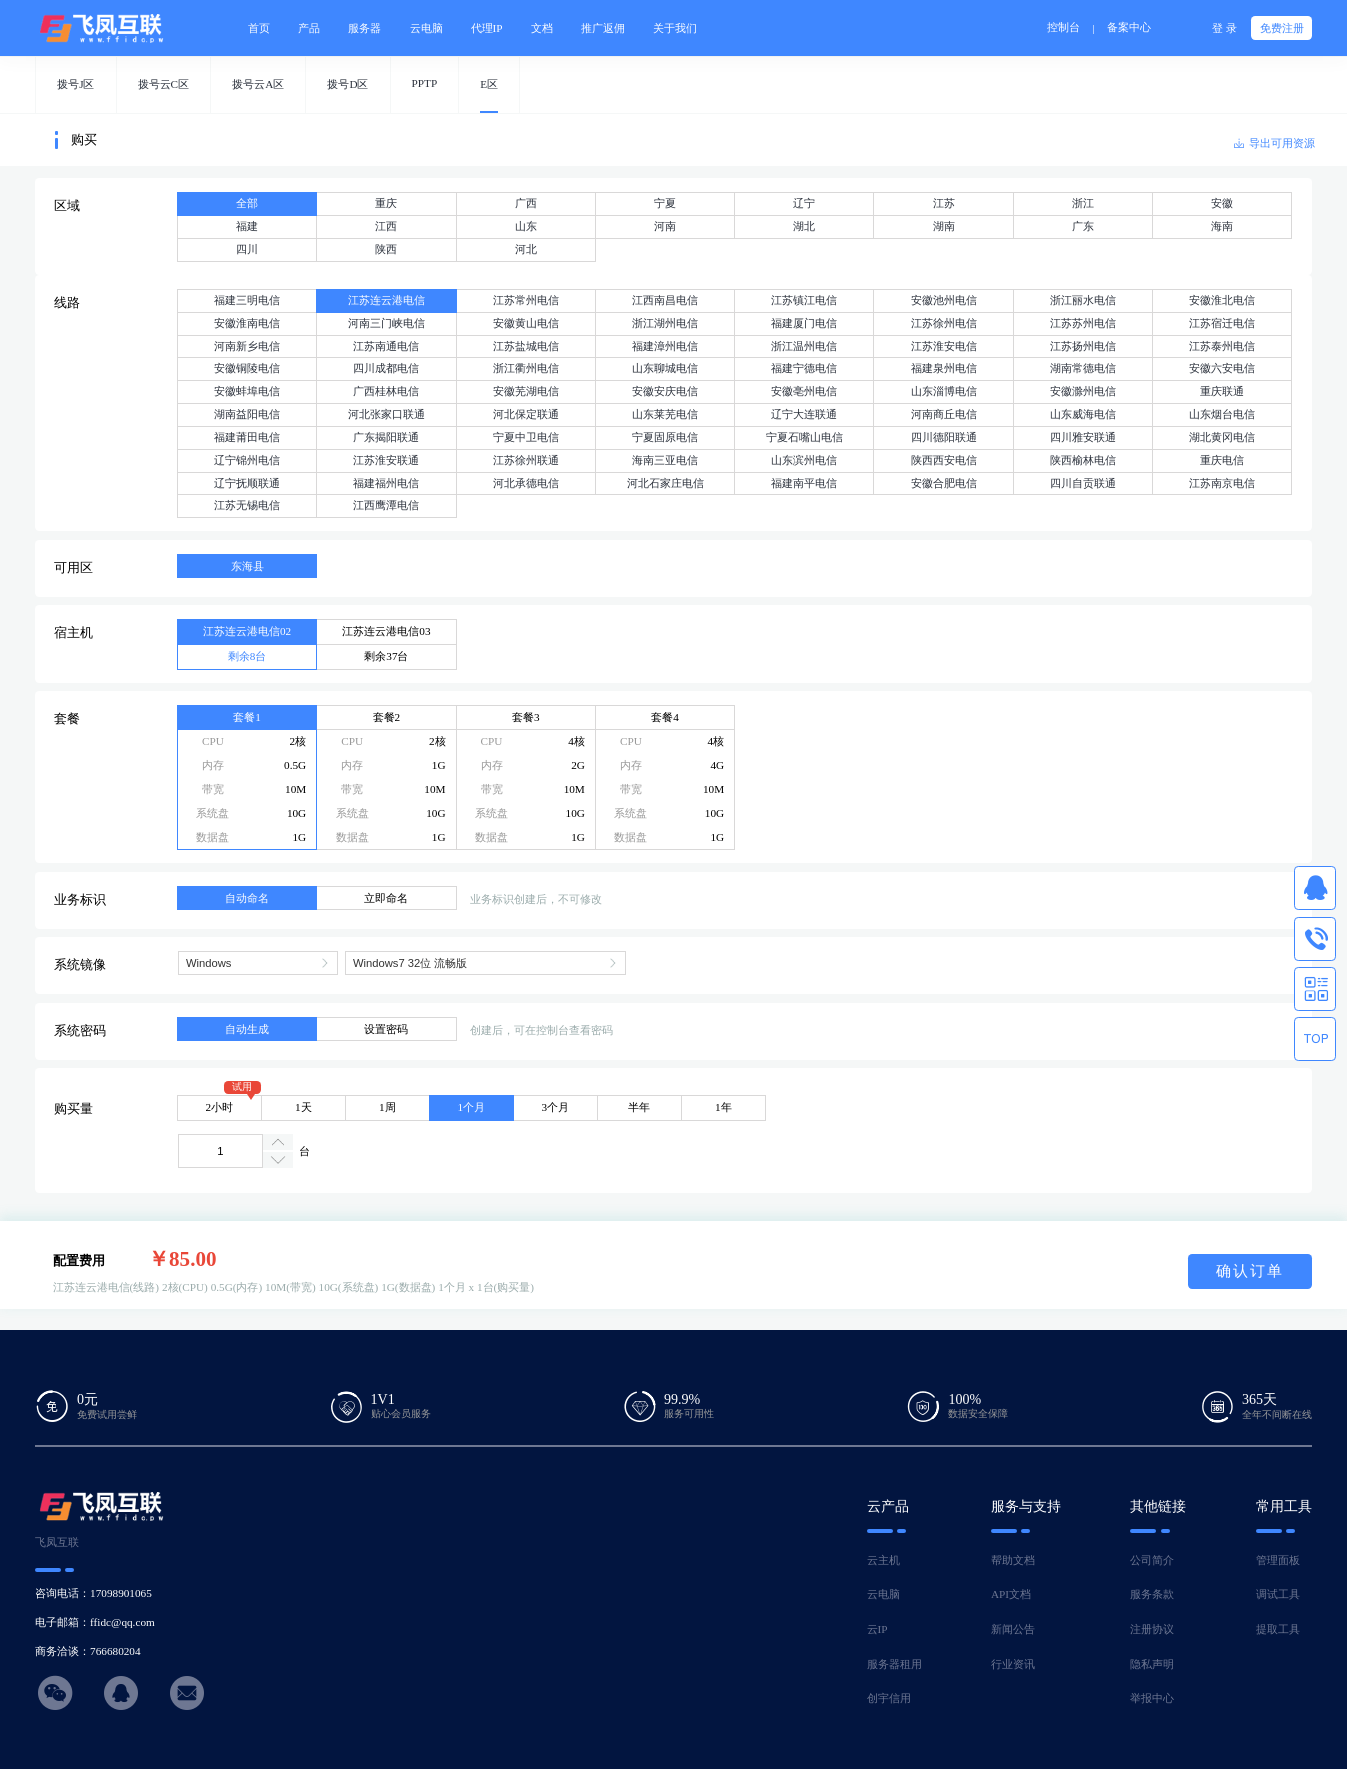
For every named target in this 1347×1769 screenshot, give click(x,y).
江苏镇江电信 (804, 300)
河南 (665, 226)
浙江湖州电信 (665, 323)
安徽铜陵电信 (247, 368)
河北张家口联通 (386, 414)
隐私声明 (1152, 1664)
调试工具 (1278, 1594)
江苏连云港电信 (386, 300)
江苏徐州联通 (526, 460)
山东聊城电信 (665, 368)
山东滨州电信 (804, 460)
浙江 (1083, 203)
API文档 (1011, 1594)
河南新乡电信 (247, 346)
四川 (247, 249)
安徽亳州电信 (804, 391)
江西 (386, 226)
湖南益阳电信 (247, 414)
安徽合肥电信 (944, 483)
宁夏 (665, 203)
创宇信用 (889, 1698)
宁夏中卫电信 (526, 437)
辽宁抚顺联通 (247, 483)
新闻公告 (1013, 1629)
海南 (1222, 226)
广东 (1083, 226)
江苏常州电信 (526, 300)
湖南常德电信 (1083, 368)
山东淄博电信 (944, 391)
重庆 (386, 203)
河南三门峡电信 (386, 323)
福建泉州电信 (944, 368)
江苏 (944, 203)
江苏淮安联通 (386, 460)
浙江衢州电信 (526, 368)
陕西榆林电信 (1083, 460)
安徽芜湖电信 (526, 391)
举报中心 (1152, 1698)
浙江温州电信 (804, 346)
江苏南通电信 (386, 346)
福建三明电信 (247, 300)
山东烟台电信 (1222, 414)
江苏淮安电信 (944, 346)
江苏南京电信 (1222, 483)
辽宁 (804, 203)
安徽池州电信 (944, 300)
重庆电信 (1222, 460)
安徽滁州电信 (1083, 391)
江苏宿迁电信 (1222, 323)
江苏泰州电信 (1222, 346)
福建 (247, 226)
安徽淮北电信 (1222, 300)
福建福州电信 (386, 483)
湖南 (944, 226)
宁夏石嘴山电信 (804, 437)
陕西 (386, 249)
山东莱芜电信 (665, 414)
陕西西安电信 (944, 460)
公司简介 (1152, 1560)
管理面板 (1278, 1560)
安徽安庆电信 (665, 391)
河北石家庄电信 (665, 483)
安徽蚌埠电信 (247, 391)
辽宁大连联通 (804, 414)
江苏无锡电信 (247, 505)
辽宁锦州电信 (247, 460)
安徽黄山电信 (526, 323)
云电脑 (883, 1594)
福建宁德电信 (804, 368)
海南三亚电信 (665, 460)
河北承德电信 (526, 483)
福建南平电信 (804, 483)
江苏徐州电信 (944, 323)
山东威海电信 (1083, 414)
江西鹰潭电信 (386, 505)
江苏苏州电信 (1083, 323)
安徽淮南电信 (247, 323)
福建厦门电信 (804, 323)
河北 (526, 249)
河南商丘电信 (944, 414)
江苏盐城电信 (526, 346)
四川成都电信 (386, 368)
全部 (247, 203)
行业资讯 (1013, 1664)
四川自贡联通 (1083, 483)
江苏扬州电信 (1083, 346)
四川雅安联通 (1083, 437)
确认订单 (1250, 1270)
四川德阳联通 (944, 437)
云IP (877, 1629)
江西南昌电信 (665, 300)
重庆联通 (1222, 391)
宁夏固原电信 (665, 437)
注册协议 (1152, 1629)
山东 (526, 226)
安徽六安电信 (1222, 368)
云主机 (883, 1560)
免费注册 (1282, 28)
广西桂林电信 (386, 391)
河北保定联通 (526, 414)
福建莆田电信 (247, 437)
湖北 (804, 226)
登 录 (1224, 28)
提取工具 (1278, 1629)
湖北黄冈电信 (1222, 437)
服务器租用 (894, 1664)
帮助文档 (1013, 1560)
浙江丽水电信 (1083, 300)
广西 (526, 203)
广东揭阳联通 (386, 437)
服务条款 (1152, 1594)
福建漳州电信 (665, 346)
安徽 (1222, 203)
